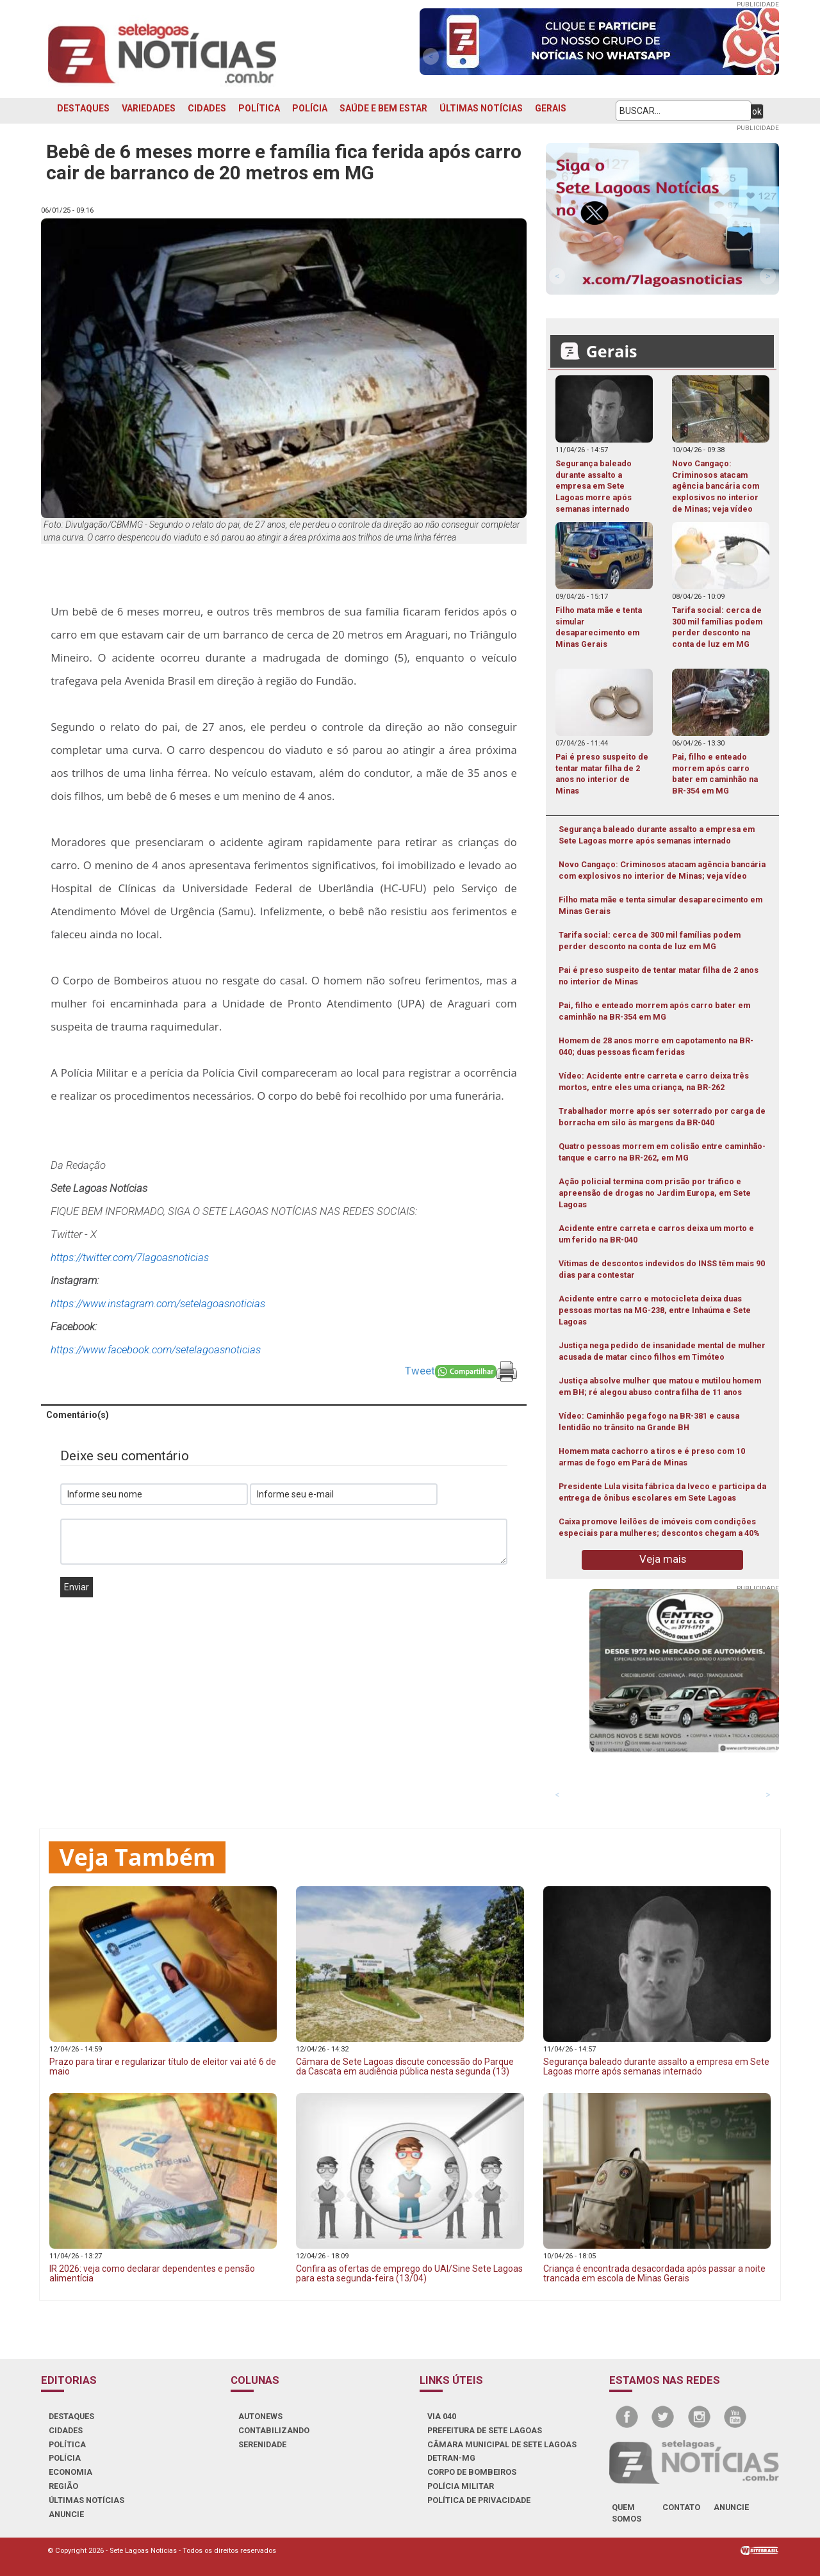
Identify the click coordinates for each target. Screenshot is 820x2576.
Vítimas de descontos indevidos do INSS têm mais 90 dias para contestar (662, 1269)
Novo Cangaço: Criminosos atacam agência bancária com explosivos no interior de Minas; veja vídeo (662, 870)
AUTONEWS (260, 2416)
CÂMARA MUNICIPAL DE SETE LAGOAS (502, 2444)
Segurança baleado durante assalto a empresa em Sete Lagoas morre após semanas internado (657, 834)
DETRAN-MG (451, 2458)
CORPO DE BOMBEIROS (471, 2472)
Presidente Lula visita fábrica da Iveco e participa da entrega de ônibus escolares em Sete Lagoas (662, 1492)
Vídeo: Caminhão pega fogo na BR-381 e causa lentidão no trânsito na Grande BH (649, 1421)
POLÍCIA (309, 108)
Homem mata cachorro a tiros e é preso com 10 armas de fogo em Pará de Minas (652, 1456)
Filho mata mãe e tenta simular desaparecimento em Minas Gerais (660, 905)
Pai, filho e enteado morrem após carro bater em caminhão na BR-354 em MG (654, 1011)
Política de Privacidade (478, 2500)
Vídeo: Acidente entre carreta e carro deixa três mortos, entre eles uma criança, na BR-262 (654, 1081)
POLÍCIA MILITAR (460, 2486)
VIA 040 (441, 2416)
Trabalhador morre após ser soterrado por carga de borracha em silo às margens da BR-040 (662, 1116)
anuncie (731, 2507)
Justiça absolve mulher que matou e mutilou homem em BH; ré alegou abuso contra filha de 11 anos (660, 1386)
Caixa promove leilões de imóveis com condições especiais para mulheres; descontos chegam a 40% (659, 1527)
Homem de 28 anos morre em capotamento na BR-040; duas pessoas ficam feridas (656, 1046)
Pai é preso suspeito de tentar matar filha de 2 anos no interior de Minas (658, 975)
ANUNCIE (66, 2514)
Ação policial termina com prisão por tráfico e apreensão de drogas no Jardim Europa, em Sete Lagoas (655, 1193)
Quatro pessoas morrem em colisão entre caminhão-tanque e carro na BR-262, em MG (662, 1151)
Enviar (76, 1587)
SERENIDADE (262, 2444)
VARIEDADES (149, 108)
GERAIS (550, 108)
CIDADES (207, 108)
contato (681, 2507)
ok (757, 111)
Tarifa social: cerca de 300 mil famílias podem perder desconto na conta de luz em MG (650, 940)
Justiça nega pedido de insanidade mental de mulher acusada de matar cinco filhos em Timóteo (662, 1351)
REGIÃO (63, 2486)
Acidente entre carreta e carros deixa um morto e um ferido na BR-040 (656, 1233)
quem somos (626, 2512)
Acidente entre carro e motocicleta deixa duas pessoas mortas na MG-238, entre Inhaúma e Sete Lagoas (655, 1310)
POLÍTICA (259, 108)
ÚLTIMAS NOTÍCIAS (481, 108)
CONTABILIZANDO (273, 2430)
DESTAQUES (83, 108)
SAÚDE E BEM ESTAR (383, 108)
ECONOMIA (70, 2472)
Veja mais (662, 1559)
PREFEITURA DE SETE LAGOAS (484, 2430)
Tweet (420, 1370)
